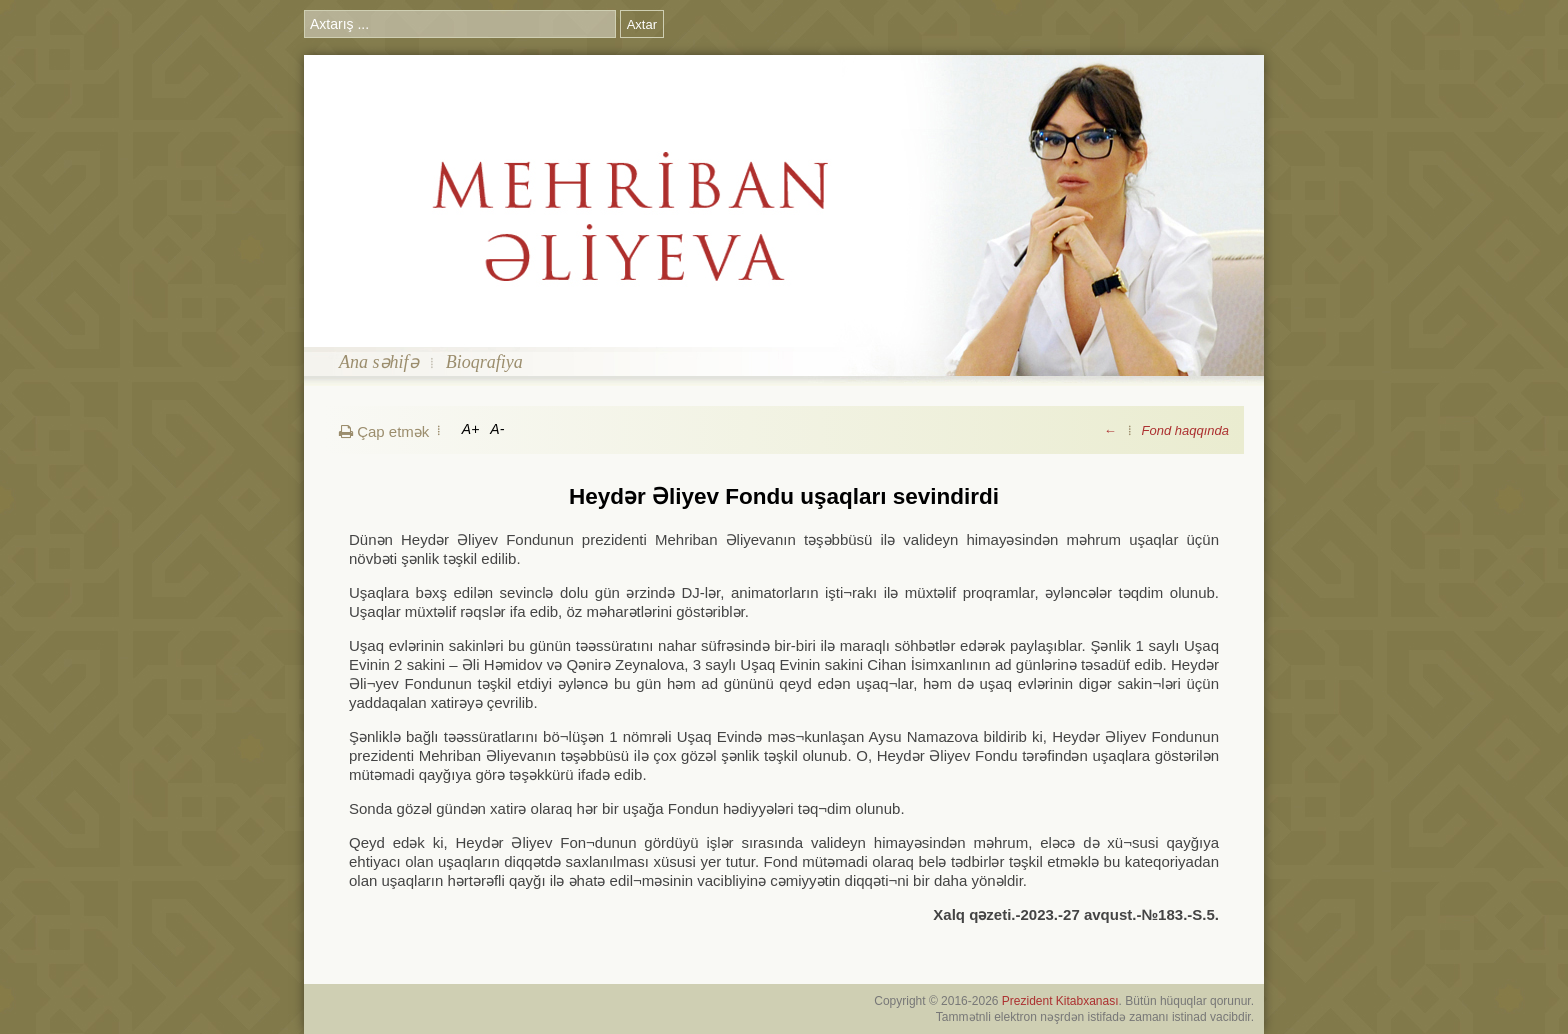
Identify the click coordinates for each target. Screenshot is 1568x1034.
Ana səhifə (379, 362)
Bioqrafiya (484, 362)
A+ (471, 429)
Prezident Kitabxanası (1060, 1001)
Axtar (642, 24)
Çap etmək (384, 431)
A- (497, 429)
